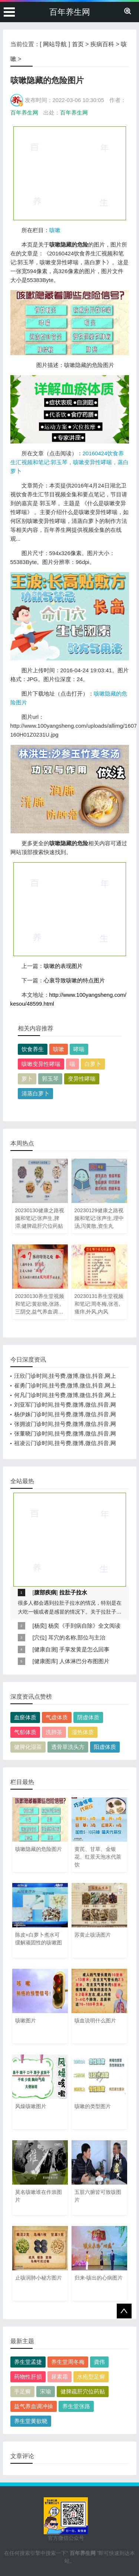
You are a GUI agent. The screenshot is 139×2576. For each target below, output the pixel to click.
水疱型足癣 (91, 2376)
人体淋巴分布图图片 (84, 1661)
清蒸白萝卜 (35, 1093)
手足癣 (22, 2391)
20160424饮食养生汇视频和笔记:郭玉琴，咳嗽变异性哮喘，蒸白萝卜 (69, 462)
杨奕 (39, 1625)
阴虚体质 (88, 1717)
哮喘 (79, 1049)
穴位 (39, 1637)
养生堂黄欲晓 (30, 2421)
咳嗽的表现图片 (63, 966)
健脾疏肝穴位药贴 (82, 2391)
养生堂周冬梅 (68, 2362)
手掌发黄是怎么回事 (84, 1649)
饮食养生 (32, 1049)
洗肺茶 (54, 1732)
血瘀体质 (25, 1717)
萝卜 (27, 1078)
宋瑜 (45, 2391)
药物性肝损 (28, 2376)
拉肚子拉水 (73, 1592)
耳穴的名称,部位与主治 (76, 1637)
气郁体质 (25, 1732)
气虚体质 (57, 1717)
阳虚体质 (105, 1747)
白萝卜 (93, 1064)
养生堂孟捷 (28, 2362)
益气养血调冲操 (33, 2406)
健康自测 (45, 1649)
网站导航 (55, 44)
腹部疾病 (45, 1592)
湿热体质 (83, 1732)
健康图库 (45, 1661)
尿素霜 (59, 2376)
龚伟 (99, 2362)
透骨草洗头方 (68, 1747)
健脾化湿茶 (28, 1747)
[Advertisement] (69, 173)
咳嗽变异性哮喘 (40, 1064)
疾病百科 (102, 44)
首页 (78, 44)
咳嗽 (54, 230)
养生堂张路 (76, 2406)
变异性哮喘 (82, 1078)
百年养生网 (69, 12)
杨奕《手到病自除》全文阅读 (84, 1625)
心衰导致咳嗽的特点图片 (74, 980)
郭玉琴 (50, 1078)
